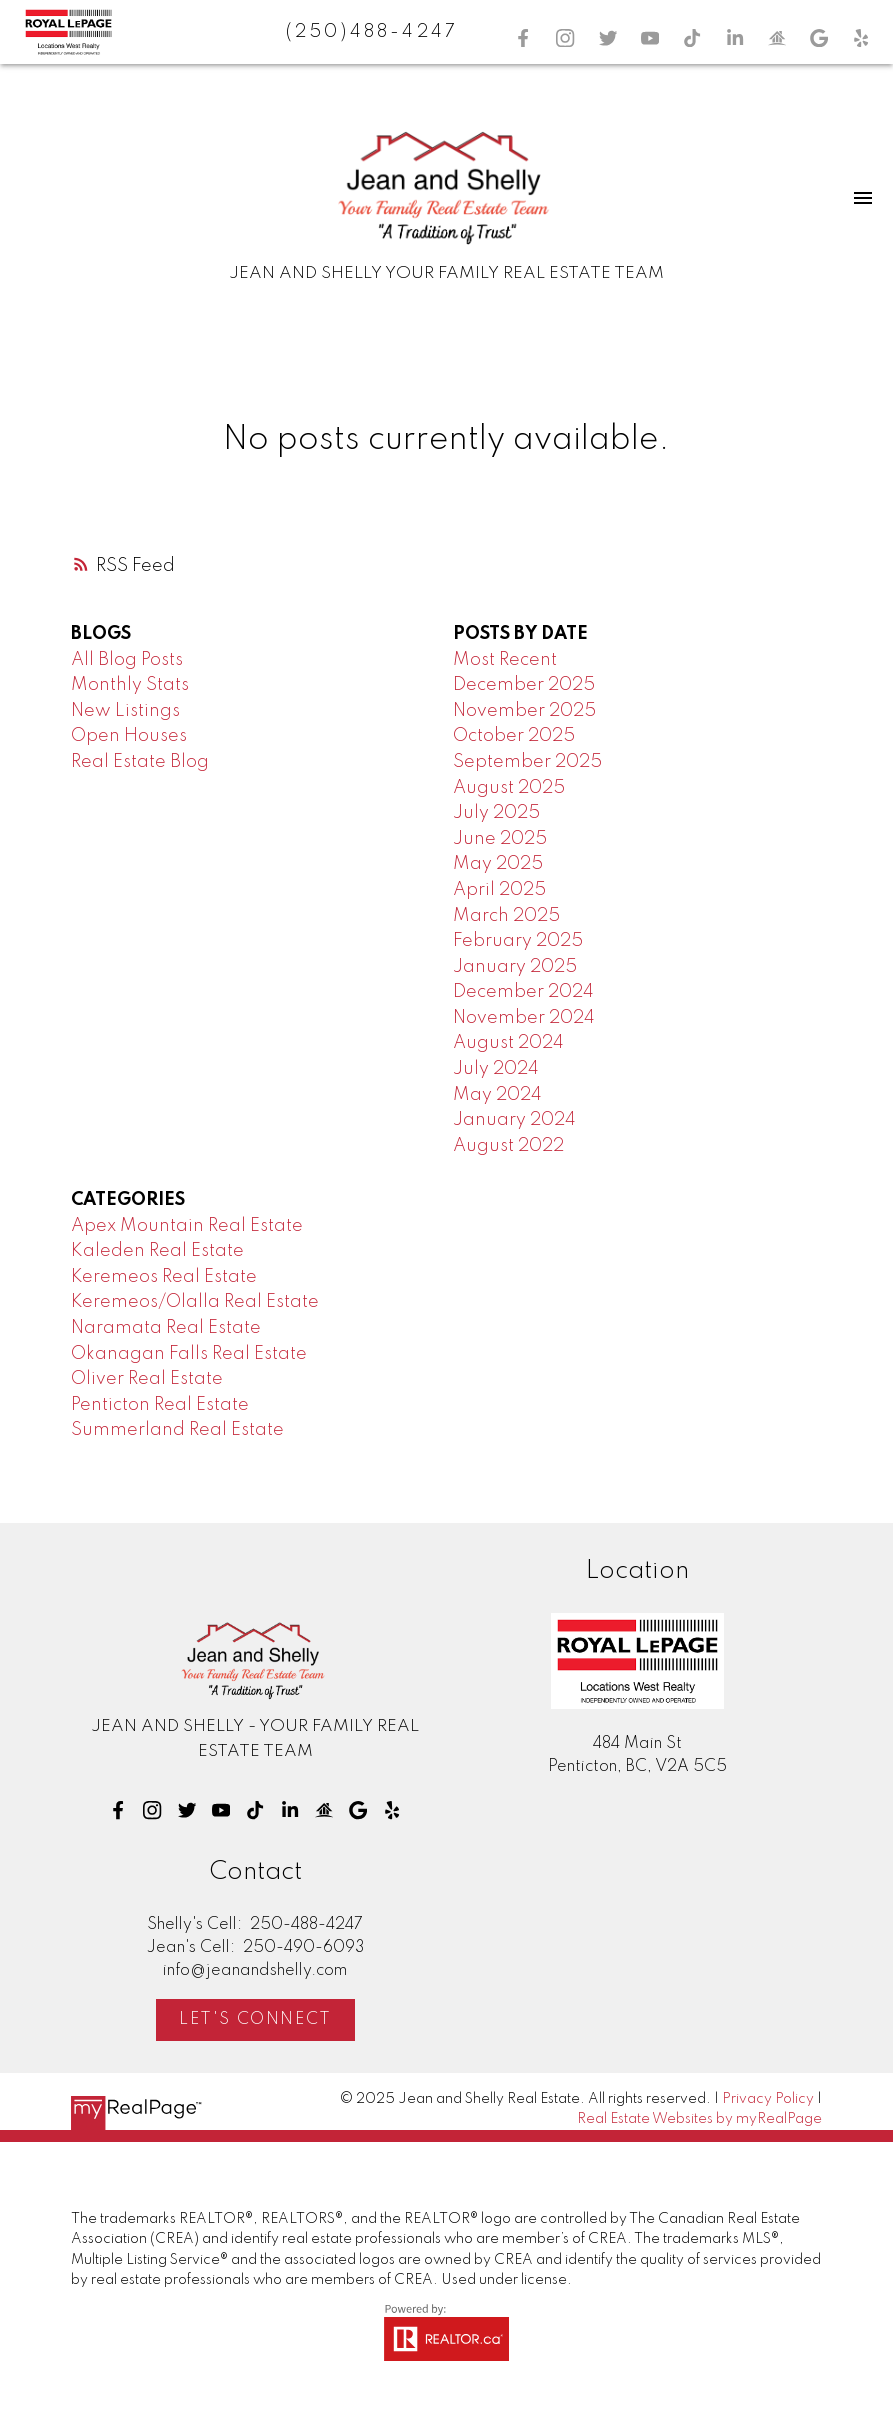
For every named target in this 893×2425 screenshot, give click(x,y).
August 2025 (509, 788)
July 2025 (496, 813)
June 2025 (500, 839)
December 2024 (523, 992)
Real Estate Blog (140, 762)
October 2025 (514, 736)
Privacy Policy (768, 2099)
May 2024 (497, 1095)
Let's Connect (255, 2019)
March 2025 (506, 916)
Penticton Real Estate (160, 1405)
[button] (523, 38)
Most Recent (505, 660)
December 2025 (524, 685)
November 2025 (524, 711)
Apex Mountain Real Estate (187, 1226)
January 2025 (515, 967)
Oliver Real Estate (147, 1379)
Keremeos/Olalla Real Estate (195, 1302)
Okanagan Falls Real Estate (189, 1354)
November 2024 (524, 1018)
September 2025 (527, 762)
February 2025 (518, 941)
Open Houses (129, 736)
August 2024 (508, 1043)
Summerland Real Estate (177, 1430)
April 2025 (499, 890)
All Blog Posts (127, 660)
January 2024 (514, 1120)
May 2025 (498, 864)
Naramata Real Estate (166, 1328)
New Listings (125, 711)
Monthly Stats (130, 685)
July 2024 (496, 1069)
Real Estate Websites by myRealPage (699, 2119)
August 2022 (508, 1146)
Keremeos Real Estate (164, 1277)
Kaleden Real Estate (157, 1251)
